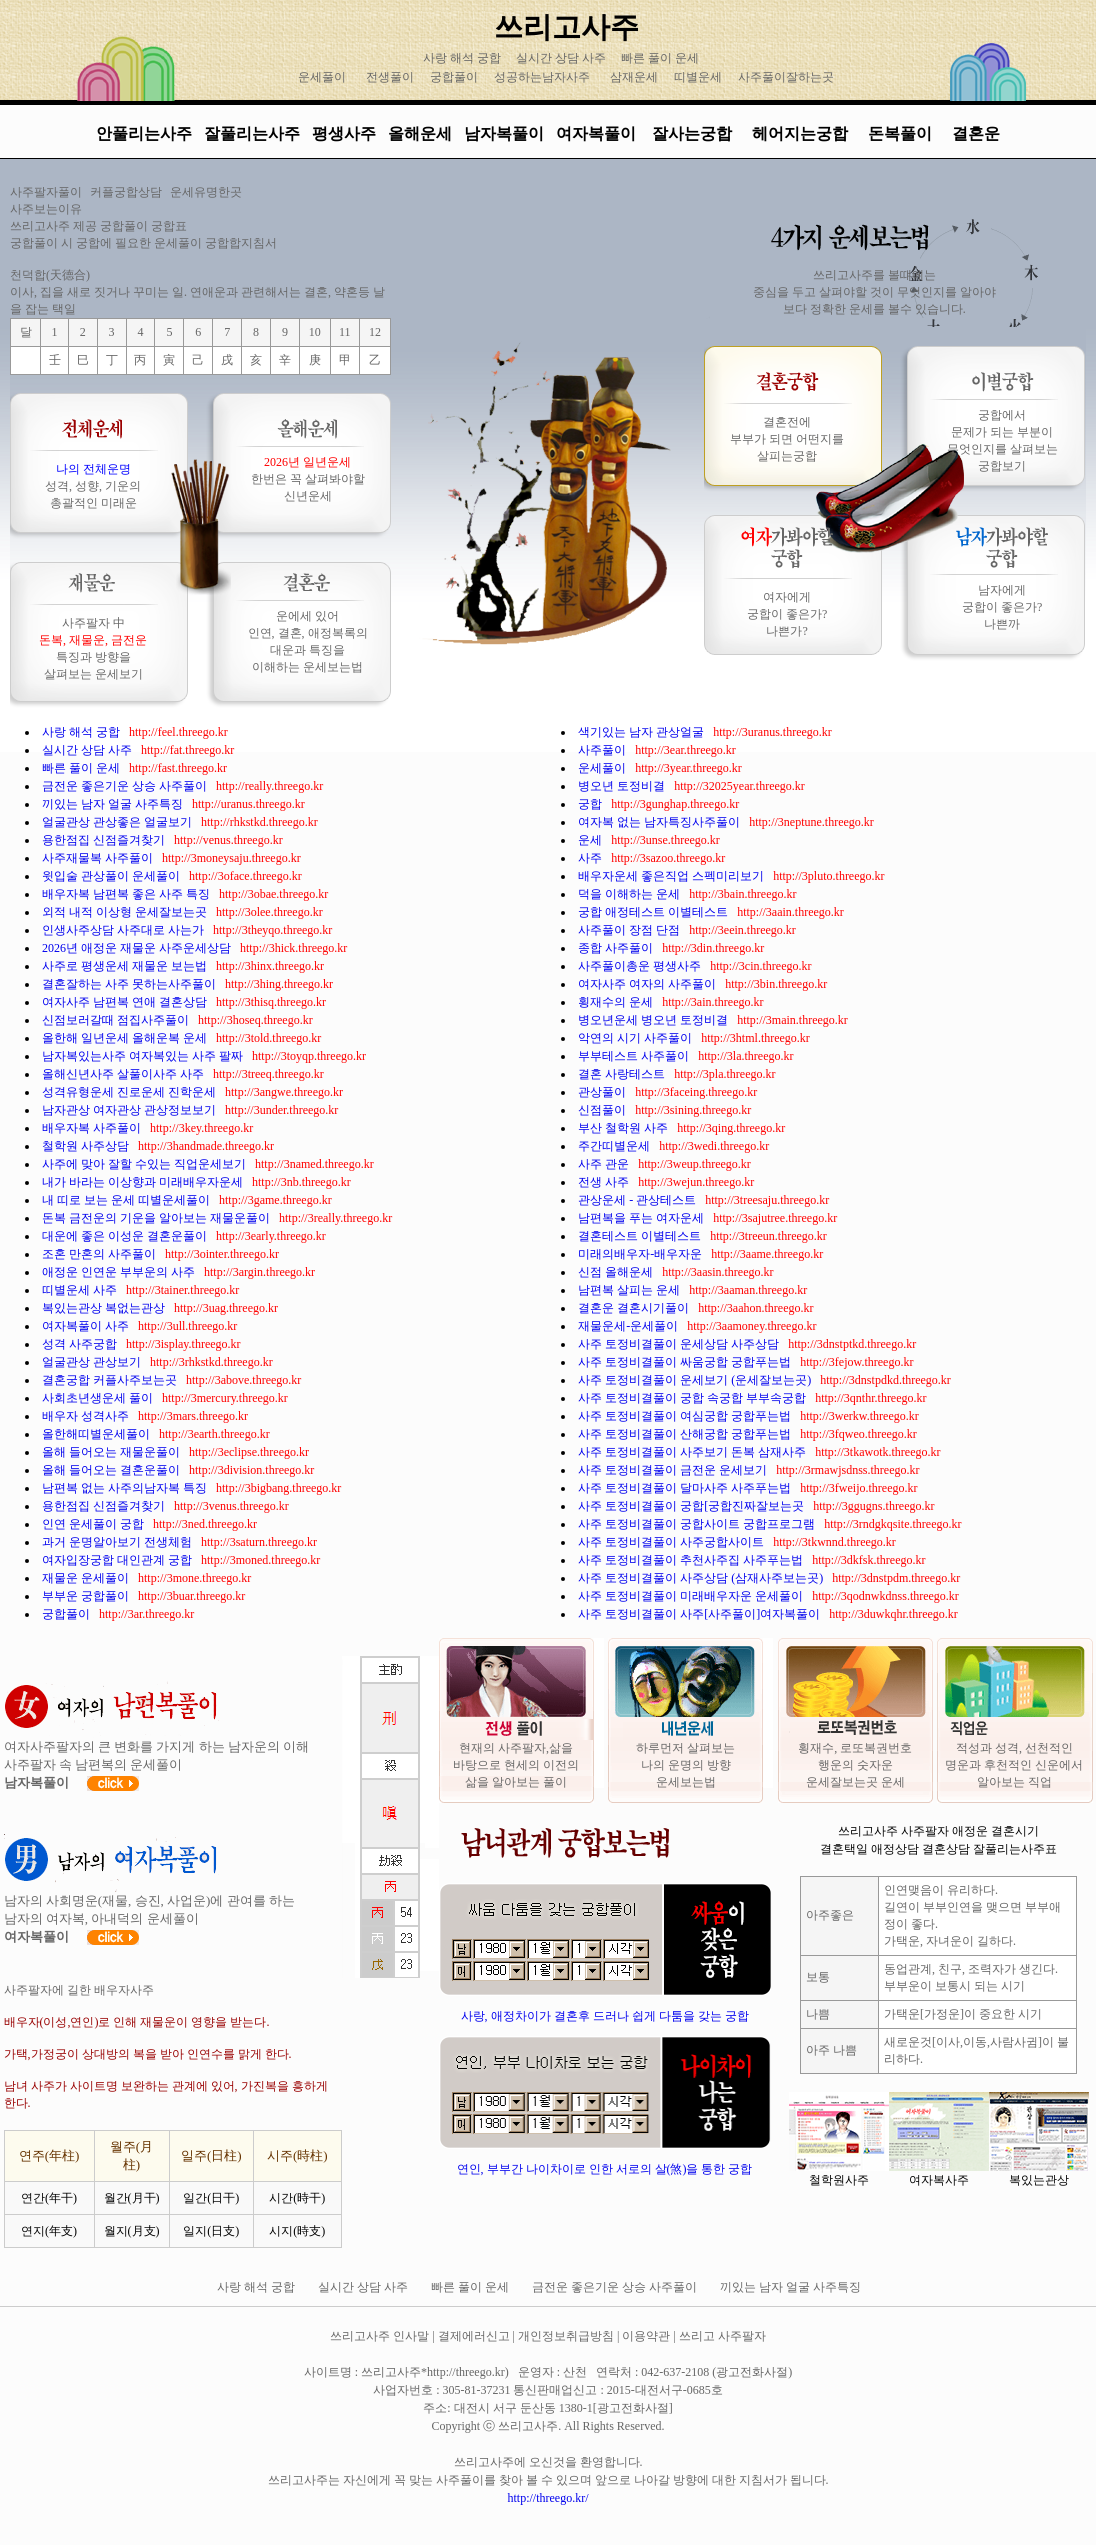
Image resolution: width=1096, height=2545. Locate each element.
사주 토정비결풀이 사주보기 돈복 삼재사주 (693, 1452)
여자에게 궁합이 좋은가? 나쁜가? (787, 614)
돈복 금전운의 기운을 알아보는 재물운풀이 (157, 1218)
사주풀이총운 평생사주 (641, 966)
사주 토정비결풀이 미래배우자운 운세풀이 (692, 1596)
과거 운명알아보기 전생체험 (118, 1542)
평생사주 (344, 133)
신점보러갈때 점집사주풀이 (117, 1020)
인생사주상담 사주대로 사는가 (124, 930)
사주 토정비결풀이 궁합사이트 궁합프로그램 (698, 1524)
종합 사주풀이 (617, 948)
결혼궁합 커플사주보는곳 (111, 1380)
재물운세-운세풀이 (629, 1326)
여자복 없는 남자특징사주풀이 (660, 822)
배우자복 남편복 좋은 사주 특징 (127, 894)
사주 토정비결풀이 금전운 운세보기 (674, 1470)
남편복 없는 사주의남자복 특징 (126, 1488)
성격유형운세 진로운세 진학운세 (130, 1092)
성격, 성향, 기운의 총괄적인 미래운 (93, 486)
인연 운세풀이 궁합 (94, 1524)
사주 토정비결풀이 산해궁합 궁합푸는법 (686, 1434)
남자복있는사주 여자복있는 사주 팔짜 (144, 1056)
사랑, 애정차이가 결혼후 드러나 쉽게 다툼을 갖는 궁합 (605, 2016)
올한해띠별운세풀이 (97, 1434)
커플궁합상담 (126, 192)
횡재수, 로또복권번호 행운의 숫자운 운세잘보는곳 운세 (855, 1765)
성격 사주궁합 (81, 1344)
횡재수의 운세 (617, 1002)
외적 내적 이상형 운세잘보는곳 (126, 912)
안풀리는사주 (144, 133)
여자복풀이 (596, 133)
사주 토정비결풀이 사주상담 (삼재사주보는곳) (702, 1578)
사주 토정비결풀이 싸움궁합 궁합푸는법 (686, 1362)
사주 (591, 858)
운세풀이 (322, 77)
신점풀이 (603, 1110)
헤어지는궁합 (802, 133)
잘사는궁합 (694, 133)
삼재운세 (634, 77)
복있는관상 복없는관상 (105, 1308)
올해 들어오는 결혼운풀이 (112, 1470)
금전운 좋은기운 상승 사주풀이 (126, 786)
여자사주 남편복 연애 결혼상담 (126, 1002)
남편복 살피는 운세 (630, 1290)
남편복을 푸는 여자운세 (642, 1218)
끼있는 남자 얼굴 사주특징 (114, 804)
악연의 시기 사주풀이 (636, 1038)
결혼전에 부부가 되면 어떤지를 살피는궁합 (787, 439)
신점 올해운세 (617, 1272)
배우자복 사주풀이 (93, 1128)
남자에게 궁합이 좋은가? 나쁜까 (1002, 607)
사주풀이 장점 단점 (630, 930)
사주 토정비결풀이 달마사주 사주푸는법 (686, 1488)
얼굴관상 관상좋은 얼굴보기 (118, 822)
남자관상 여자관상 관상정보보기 (130, 1110)
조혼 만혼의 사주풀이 (100, 1254)
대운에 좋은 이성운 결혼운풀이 (126, 1236)
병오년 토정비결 (623, 786)
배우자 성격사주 (87, 1416)
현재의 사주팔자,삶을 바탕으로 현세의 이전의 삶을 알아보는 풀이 (516, 1765)
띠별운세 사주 (81, 1290)
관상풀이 (603, 1092)
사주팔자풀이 (46, 192)
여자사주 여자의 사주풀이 (648, 984)
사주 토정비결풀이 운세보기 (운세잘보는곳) (696, 1380)
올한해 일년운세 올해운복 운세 (126, 1038)
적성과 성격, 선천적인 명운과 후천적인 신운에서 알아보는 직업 (1014, 1765)
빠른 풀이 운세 (661, 58)
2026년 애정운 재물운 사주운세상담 (138, 948)
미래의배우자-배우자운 (641, 1254)
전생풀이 (390, 77)
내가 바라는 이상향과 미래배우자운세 (144, 1182)
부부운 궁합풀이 (87, 1596)
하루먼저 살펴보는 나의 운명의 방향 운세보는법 (685, 1765)
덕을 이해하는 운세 (630, 894)
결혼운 (976, 133)
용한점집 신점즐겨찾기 (105, 840)
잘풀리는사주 (252, 133)
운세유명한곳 (206, 192)
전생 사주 (605, 1182)
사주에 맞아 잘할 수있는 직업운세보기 (145, 1164)
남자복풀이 (504, 133)
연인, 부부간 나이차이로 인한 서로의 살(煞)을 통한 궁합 (605, 2169)
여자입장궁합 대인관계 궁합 (118, 1560)
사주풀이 (603, 750)
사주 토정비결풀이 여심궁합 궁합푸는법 (686, 1416)
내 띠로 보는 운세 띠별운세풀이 (127, 1200)
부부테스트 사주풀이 (635, 1056)
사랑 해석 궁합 (463, 58)
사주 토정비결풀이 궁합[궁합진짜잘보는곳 (692, 1506)
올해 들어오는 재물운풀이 (112, 1452)
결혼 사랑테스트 (623, 1074)
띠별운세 (698, 77)
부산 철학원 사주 (624, 1128)
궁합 (591, 804)
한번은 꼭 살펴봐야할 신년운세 (308, 479)
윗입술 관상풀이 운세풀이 (112, 876)
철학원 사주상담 (87, 1146)
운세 (591, 840)
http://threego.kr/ (548, 2498)
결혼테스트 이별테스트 (641, 1236)
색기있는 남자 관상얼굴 (642, 732)
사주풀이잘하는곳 (786, 77)
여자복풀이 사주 (87, 1326)
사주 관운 (605, 1164)
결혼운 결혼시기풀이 (635, 1308)
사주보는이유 (46, 209)
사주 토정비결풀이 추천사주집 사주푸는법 (692, 1560)
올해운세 (420, 133)
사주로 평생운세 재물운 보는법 (126, 966)
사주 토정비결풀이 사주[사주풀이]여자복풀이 (700, 1614)
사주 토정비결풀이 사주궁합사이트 (672, 1542)
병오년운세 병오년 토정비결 (654, 1020)
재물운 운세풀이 (87, 1578)
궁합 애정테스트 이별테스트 (654, 912)
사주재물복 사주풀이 (99, 858)
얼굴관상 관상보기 (93, 1362)
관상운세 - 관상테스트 (638, 1200)
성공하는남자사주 (542, 77)
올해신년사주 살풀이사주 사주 (124, 1074)
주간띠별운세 (615, 1146)
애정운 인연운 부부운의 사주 (120, 1272)
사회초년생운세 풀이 (99, 1398)
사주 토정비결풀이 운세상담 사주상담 (680, 1344)
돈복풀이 (900, 133)
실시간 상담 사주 (562, 58)
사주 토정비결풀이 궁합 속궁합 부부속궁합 (693, 1398)
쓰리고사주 (566, 27)
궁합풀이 (454, 77)
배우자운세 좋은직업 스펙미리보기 (672, 876)
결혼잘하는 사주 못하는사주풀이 (130, 984)
